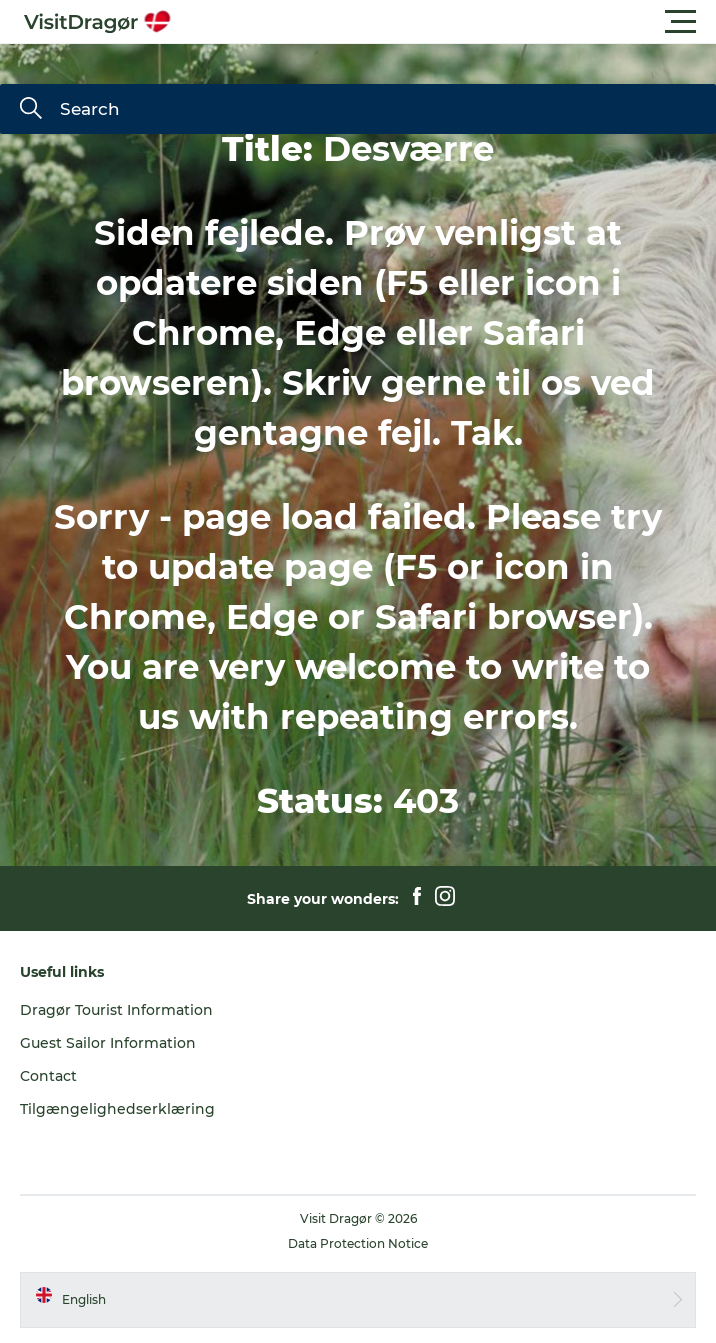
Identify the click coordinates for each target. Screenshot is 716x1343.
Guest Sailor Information (108, 1043)
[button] (448, 22)
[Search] (31, 110)
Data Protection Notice (358, 1243)
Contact (48, 1076)
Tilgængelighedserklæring (117, 1109)
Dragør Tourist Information (116, 1010)
